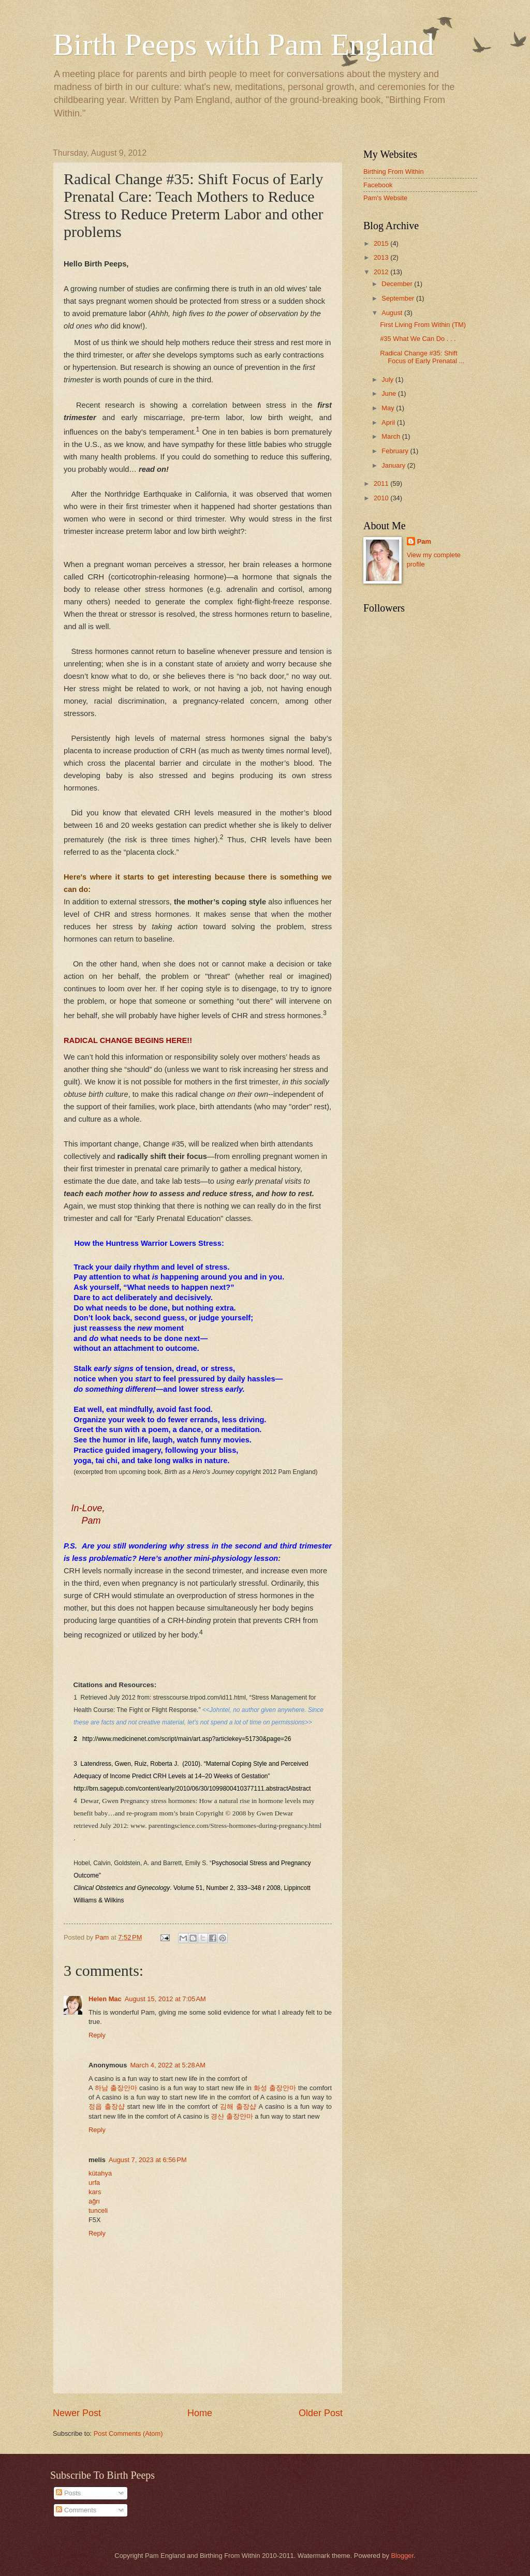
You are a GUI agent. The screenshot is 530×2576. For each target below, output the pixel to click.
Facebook (378, 185)
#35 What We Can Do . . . (417, 339)
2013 (382, 257)
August (392, 313)
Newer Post (77, 2413)
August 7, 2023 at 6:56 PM (148, 2160)
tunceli (98, 2210)
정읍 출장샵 (107, 2106)
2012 (382, 272)
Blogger (402, 2555)
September (398, 298)
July (388, 379)
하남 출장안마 (116, 2088)
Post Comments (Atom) (128, 2433)
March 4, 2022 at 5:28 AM (167, 2065)
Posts (68, 2493)
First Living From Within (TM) (423, 325)
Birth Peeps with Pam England (243, 44)
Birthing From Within (393, 171)
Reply (97, 2035)
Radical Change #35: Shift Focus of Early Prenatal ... (422, 357)
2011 (382, 483)
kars (95, 2192)
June (389, 393)
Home (199, 2413)
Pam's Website (385, 198)
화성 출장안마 (275, 2088)
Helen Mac (105, 1999)
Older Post (321, 2413)
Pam (424, 541)
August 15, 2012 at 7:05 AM (165, 1999)
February (395, 451)
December (397, 284)
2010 (382, 498)
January (394, 465)
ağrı (94, 2201)
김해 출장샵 (238, 2106)
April (388, 422)
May (388, 408)
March (391, 436)
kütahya (100, 2173)
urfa (94, 2182)
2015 (382, 243)
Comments (76, 2510)
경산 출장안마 (232, 2116)
